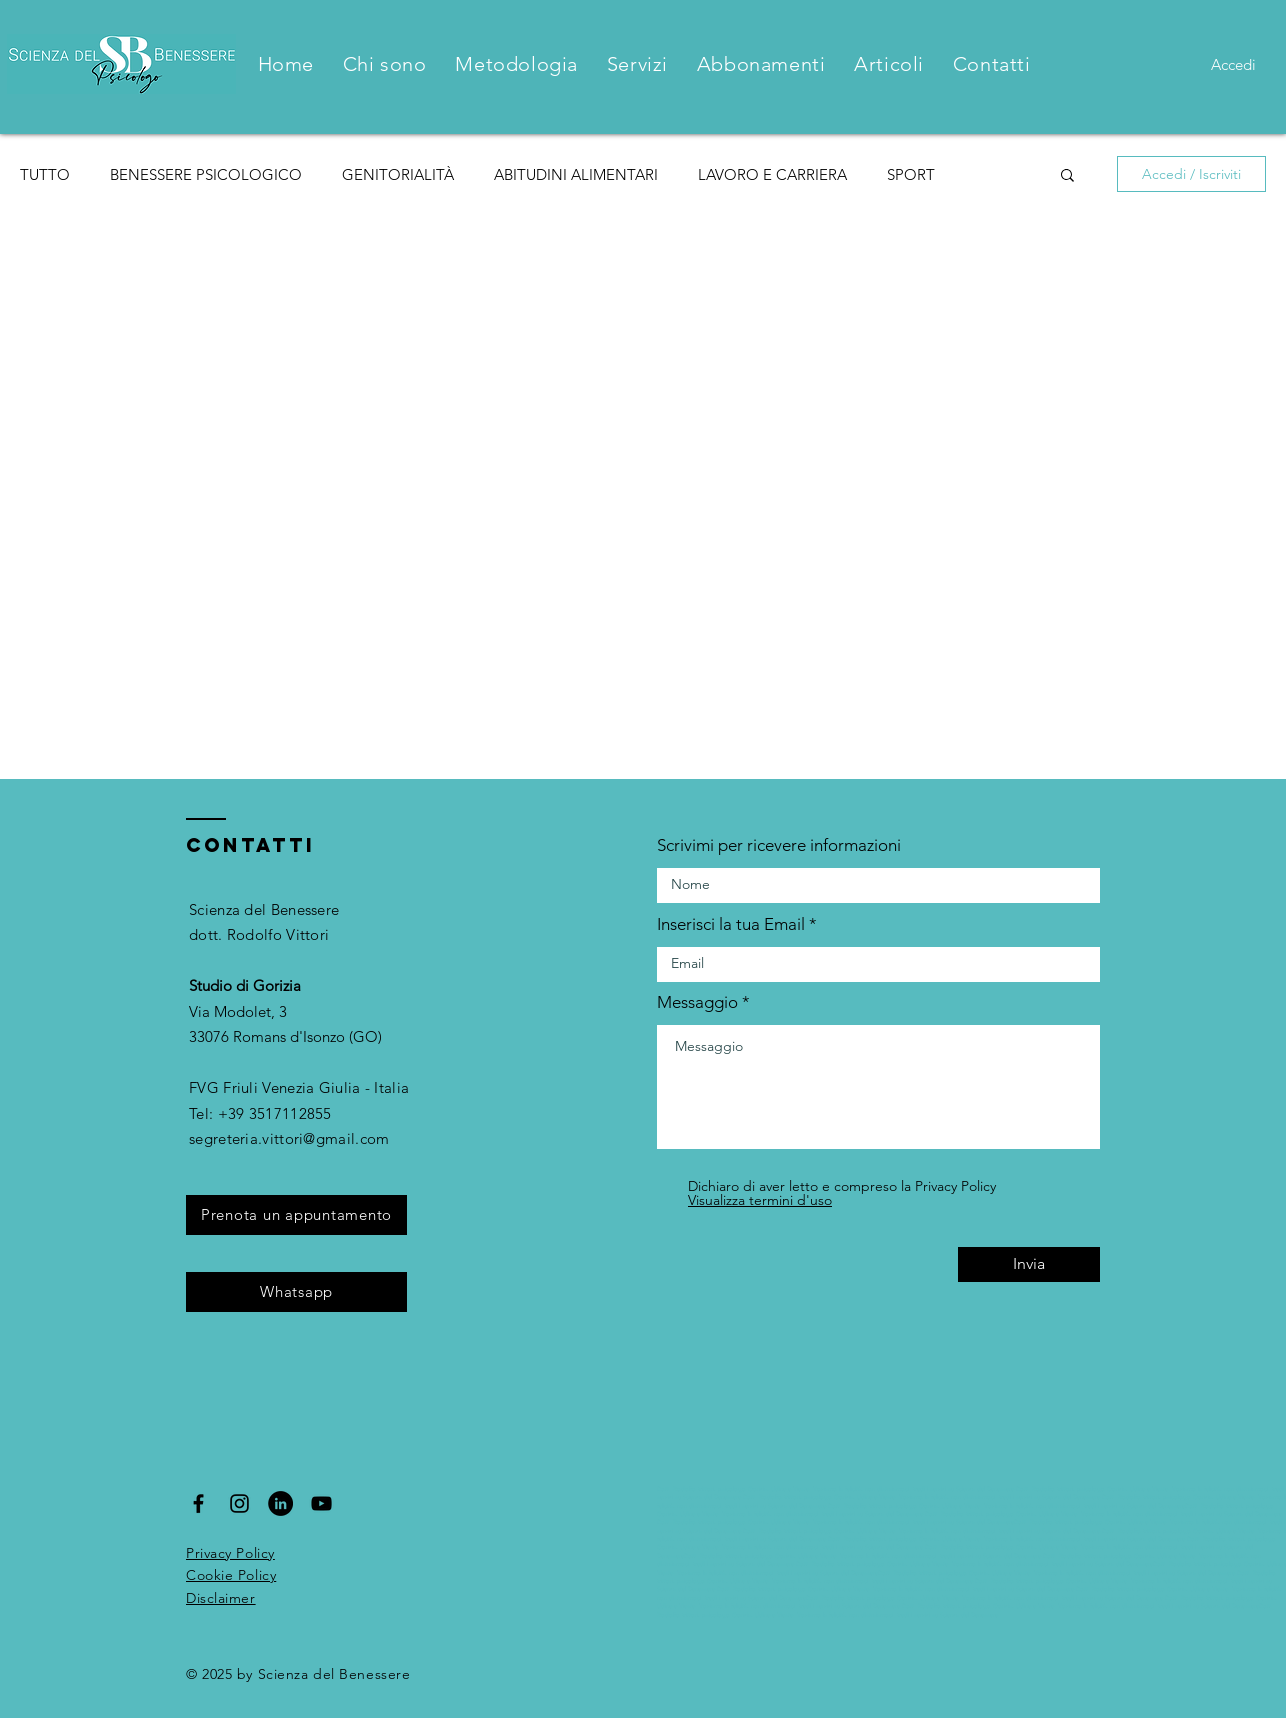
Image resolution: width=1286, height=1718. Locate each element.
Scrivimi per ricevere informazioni (779, 845)
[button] (1067, 176)
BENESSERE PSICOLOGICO (206, 174)
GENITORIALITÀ (398, 174)
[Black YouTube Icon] (321, 1503)
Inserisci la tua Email (731, 924)
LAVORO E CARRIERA (772, 174)
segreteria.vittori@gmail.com (289, 1138)
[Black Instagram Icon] (239, 1503)
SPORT (911, 174)
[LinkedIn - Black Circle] (280, 1503)
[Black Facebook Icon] (198, 1503)
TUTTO (45, 174)
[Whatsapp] (296, 1292)
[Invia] (1029, 1264)
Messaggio (697, 1002)
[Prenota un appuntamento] (296, 1215)
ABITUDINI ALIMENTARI (576, 174)
